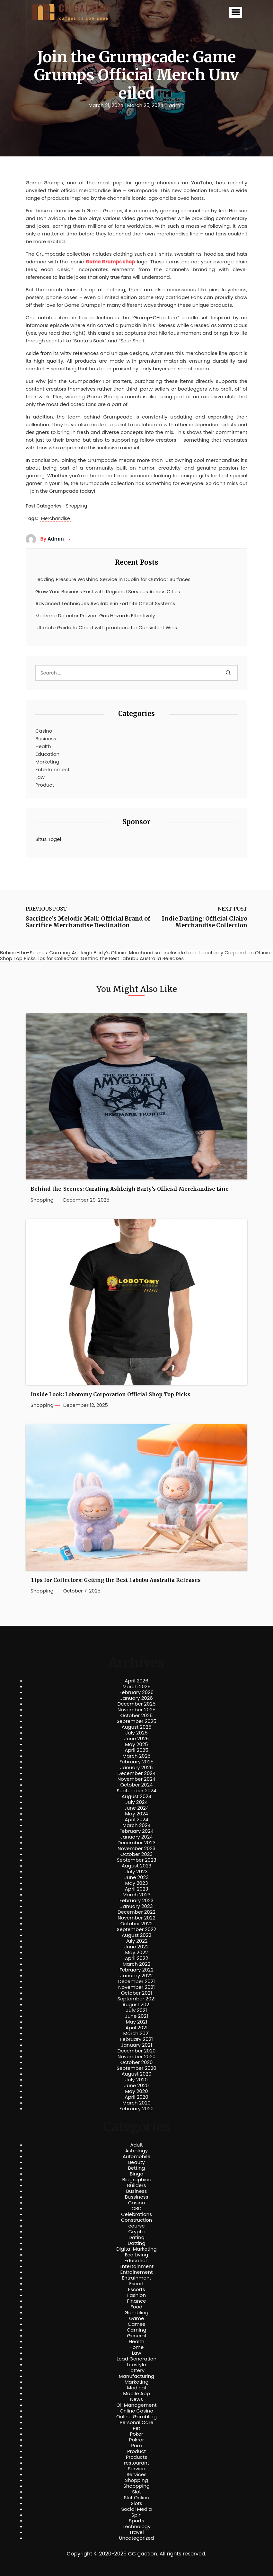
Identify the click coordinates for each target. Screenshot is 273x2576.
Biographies (136, 2180)
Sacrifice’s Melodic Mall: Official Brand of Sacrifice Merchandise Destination (88, 922)
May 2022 (136, 1952)
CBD (136, 2208)
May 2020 (136, 2091)
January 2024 (136, 1837)
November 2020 (136, 2057)
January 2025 (136, 1767)
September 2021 (137, 1999)
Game (136, 2318)
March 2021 (136, 2033)
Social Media (136, 2509)
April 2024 (136, 1819)
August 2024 (137, 1796)
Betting (136, 2168)
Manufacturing (136, 2376)
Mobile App (136, 2393)
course (136, 2226)
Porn (136, 2445)
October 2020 (136, 2062)
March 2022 (137, 1964)
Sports (136, 2521)
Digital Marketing (136, 2249)
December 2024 (137, 1773)
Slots (136, 2503)
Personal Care (136, 2422)
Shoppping (136, 2486)
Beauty (136, 2162)
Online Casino (136, 2411)
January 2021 (136, 2045)
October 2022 (136, 1924)
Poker (136, 2434)
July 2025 (136, 1733)
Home (136, 2347)
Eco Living (136, 2255)
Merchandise (55, 519)
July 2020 (136, 2080)
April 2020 (136, 2097)
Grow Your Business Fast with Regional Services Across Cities (107, 591)
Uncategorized (136, 2538)
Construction (136, 2220)
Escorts (136, 2289)
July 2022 (137, 1941)
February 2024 (136, 1831)
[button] (235, 12)
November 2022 (136, 1918)
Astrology (136, 2151)
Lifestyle (136, 2365)
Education (47, 754)
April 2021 (137, 2028)
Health (43, 746)
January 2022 (136, 1976)
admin (176, 105)
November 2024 (136, 1779)
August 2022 (136, 1935)
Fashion (136, 2295)
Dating (136, 2237)
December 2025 (137, 1704)
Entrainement (136, 2272)
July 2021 (136, 2010)
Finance (136, 2301)
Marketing (47, 761)
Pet (136, 2428)
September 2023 (136, 1860)
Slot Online (136, 2498)
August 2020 (137, 2074)
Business (45, 738)
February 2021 (136, 2039)
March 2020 (136, 2103)
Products (136, 2457)
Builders (136, 2185)
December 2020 (137, 2051)
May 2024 (136, 1814)
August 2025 (137, 1727)
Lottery (136, 2370)
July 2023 (136, 1872)
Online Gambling (136, 2417)
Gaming (136, 2330)
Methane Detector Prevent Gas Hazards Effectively (95, 615)
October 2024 (136, 1785)
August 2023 (136, 1866)
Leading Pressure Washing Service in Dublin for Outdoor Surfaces (112, 579)
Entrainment (136, 2278)
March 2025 (136, 1756)
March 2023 (137, 1895)
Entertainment (52, 769)
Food (137, 2307)
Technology (136, 2526)
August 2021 (136, 2004)
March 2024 (136, 1825)
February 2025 (136, 1762)
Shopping (76, 506)
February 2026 (136, 1692)
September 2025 (136, 1721)
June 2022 (136, 1947)
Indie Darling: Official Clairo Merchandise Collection (204, 922)
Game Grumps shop (110, 261)
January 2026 (136, 1698)
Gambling (137, 2313)
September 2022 (136, 1929)
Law (40, 777)
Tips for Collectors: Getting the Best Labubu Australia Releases (116, 1580)
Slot (136, 2492)
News (136, 2399)
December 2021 (136, 1981)
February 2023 (136, 1900)
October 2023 (136, 1854)
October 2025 (136, 1715)
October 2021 (136, 1993)
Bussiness (136, 2197)
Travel (136, 2532)
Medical (136, 2388)
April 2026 (136, 1681)
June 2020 (136, 2085)
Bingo (136, 2174)
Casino (43, 731)
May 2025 (136, 1744)
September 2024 (136, 1791)
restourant (136, 2463)
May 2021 (136, 2022)
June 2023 (136, 1877)
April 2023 (136, 1889)
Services (136, 2474)
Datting (136, 2243)
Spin (136, 2515)
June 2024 (136, 1808)
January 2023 (136, 1906)
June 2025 (136, 1739)
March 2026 (136, 1686)
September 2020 (136, 2068)
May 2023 (136, 1883)
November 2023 (136, 1848)
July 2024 (136, 1802)
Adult (136, 2145)
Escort (136, 2284)
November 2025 (136, 1710)
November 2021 (136, 1987)
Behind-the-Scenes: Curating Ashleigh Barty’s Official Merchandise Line (130, 1189)
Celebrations (136, 2214)
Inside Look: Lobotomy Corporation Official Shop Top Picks (110, 1394)
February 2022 (136, 1970)
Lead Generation (136, 2359)
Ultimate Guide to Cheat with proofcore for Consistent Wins (106, 627)
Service (136, 2469)
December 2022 (136, 1912)
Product (44, 784)
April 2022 (136, 1958)
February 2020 (136, 2109)
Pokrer (136, 2440)
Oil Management (136, 2405)
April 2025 (136, 1750)
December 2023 (136, 1843)
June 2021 (136, 2016)
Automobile (137, 2156)
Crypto (136, 2232)
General (136, 2336)
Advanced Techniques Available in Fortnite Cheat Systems (105, 603)
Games (136, 2324)
